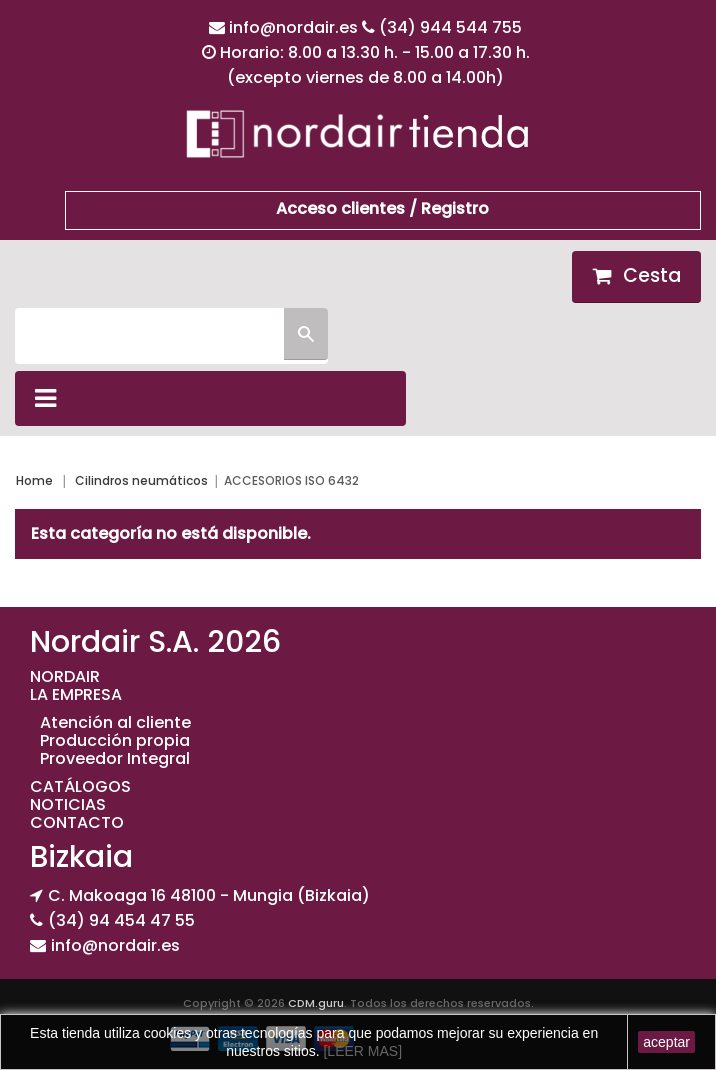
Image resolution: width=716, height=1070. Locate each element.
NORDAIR (65, 676)
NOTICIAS (68, 804)
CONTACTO (77, 822)
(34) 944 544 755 (450, 27)
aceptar (666, 1042)
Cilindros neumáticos (141, 480)
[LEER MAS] (361, 1051)
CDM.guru (316, 1003)
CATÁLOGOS (80, 786)
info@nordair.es (295, 27)
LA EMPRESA (76, 694)
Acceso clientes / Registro (382, 208)
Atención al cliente (115, 722)
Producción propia (115, 740)
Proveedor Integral (115, 758)
